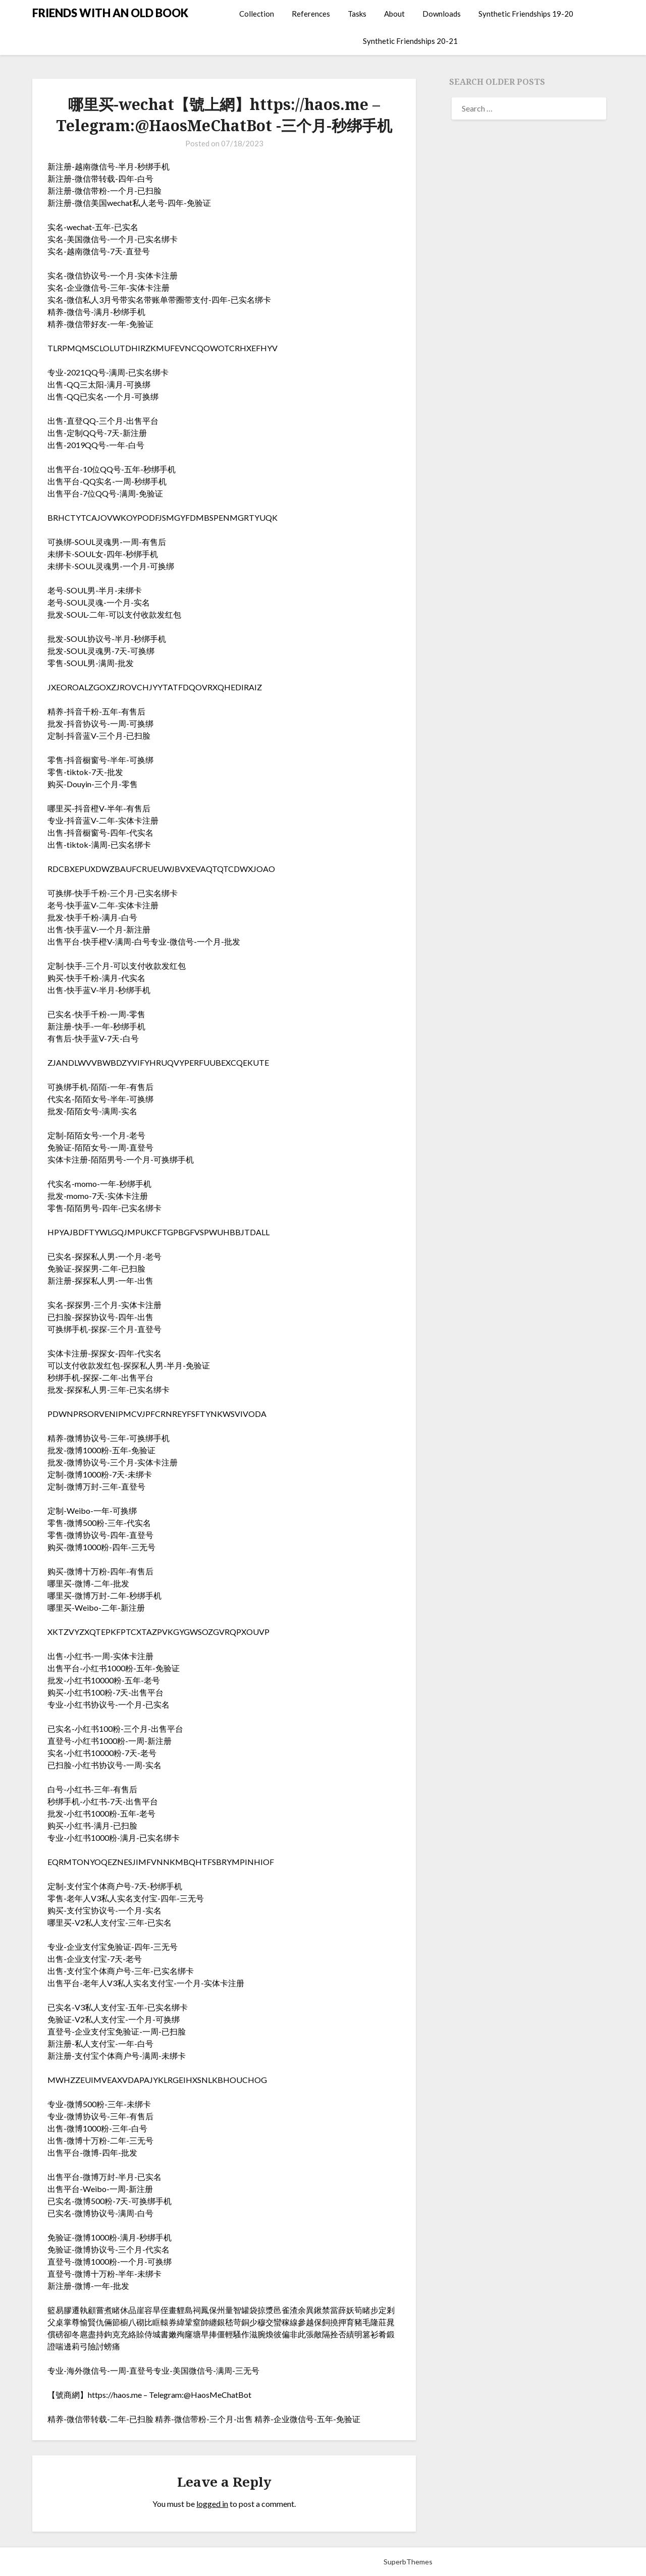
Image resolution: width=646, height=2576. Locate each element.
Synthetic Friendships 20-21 (410, 40)
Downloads (441, 13)
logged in (212, 2503)
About (394, 13)
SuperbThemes (408, 2561)
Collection (256, 13)
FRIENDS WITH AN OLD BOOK (110, 13)
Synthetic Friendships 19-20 (525, 13)
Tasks (357, 13)
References (311, 13)
